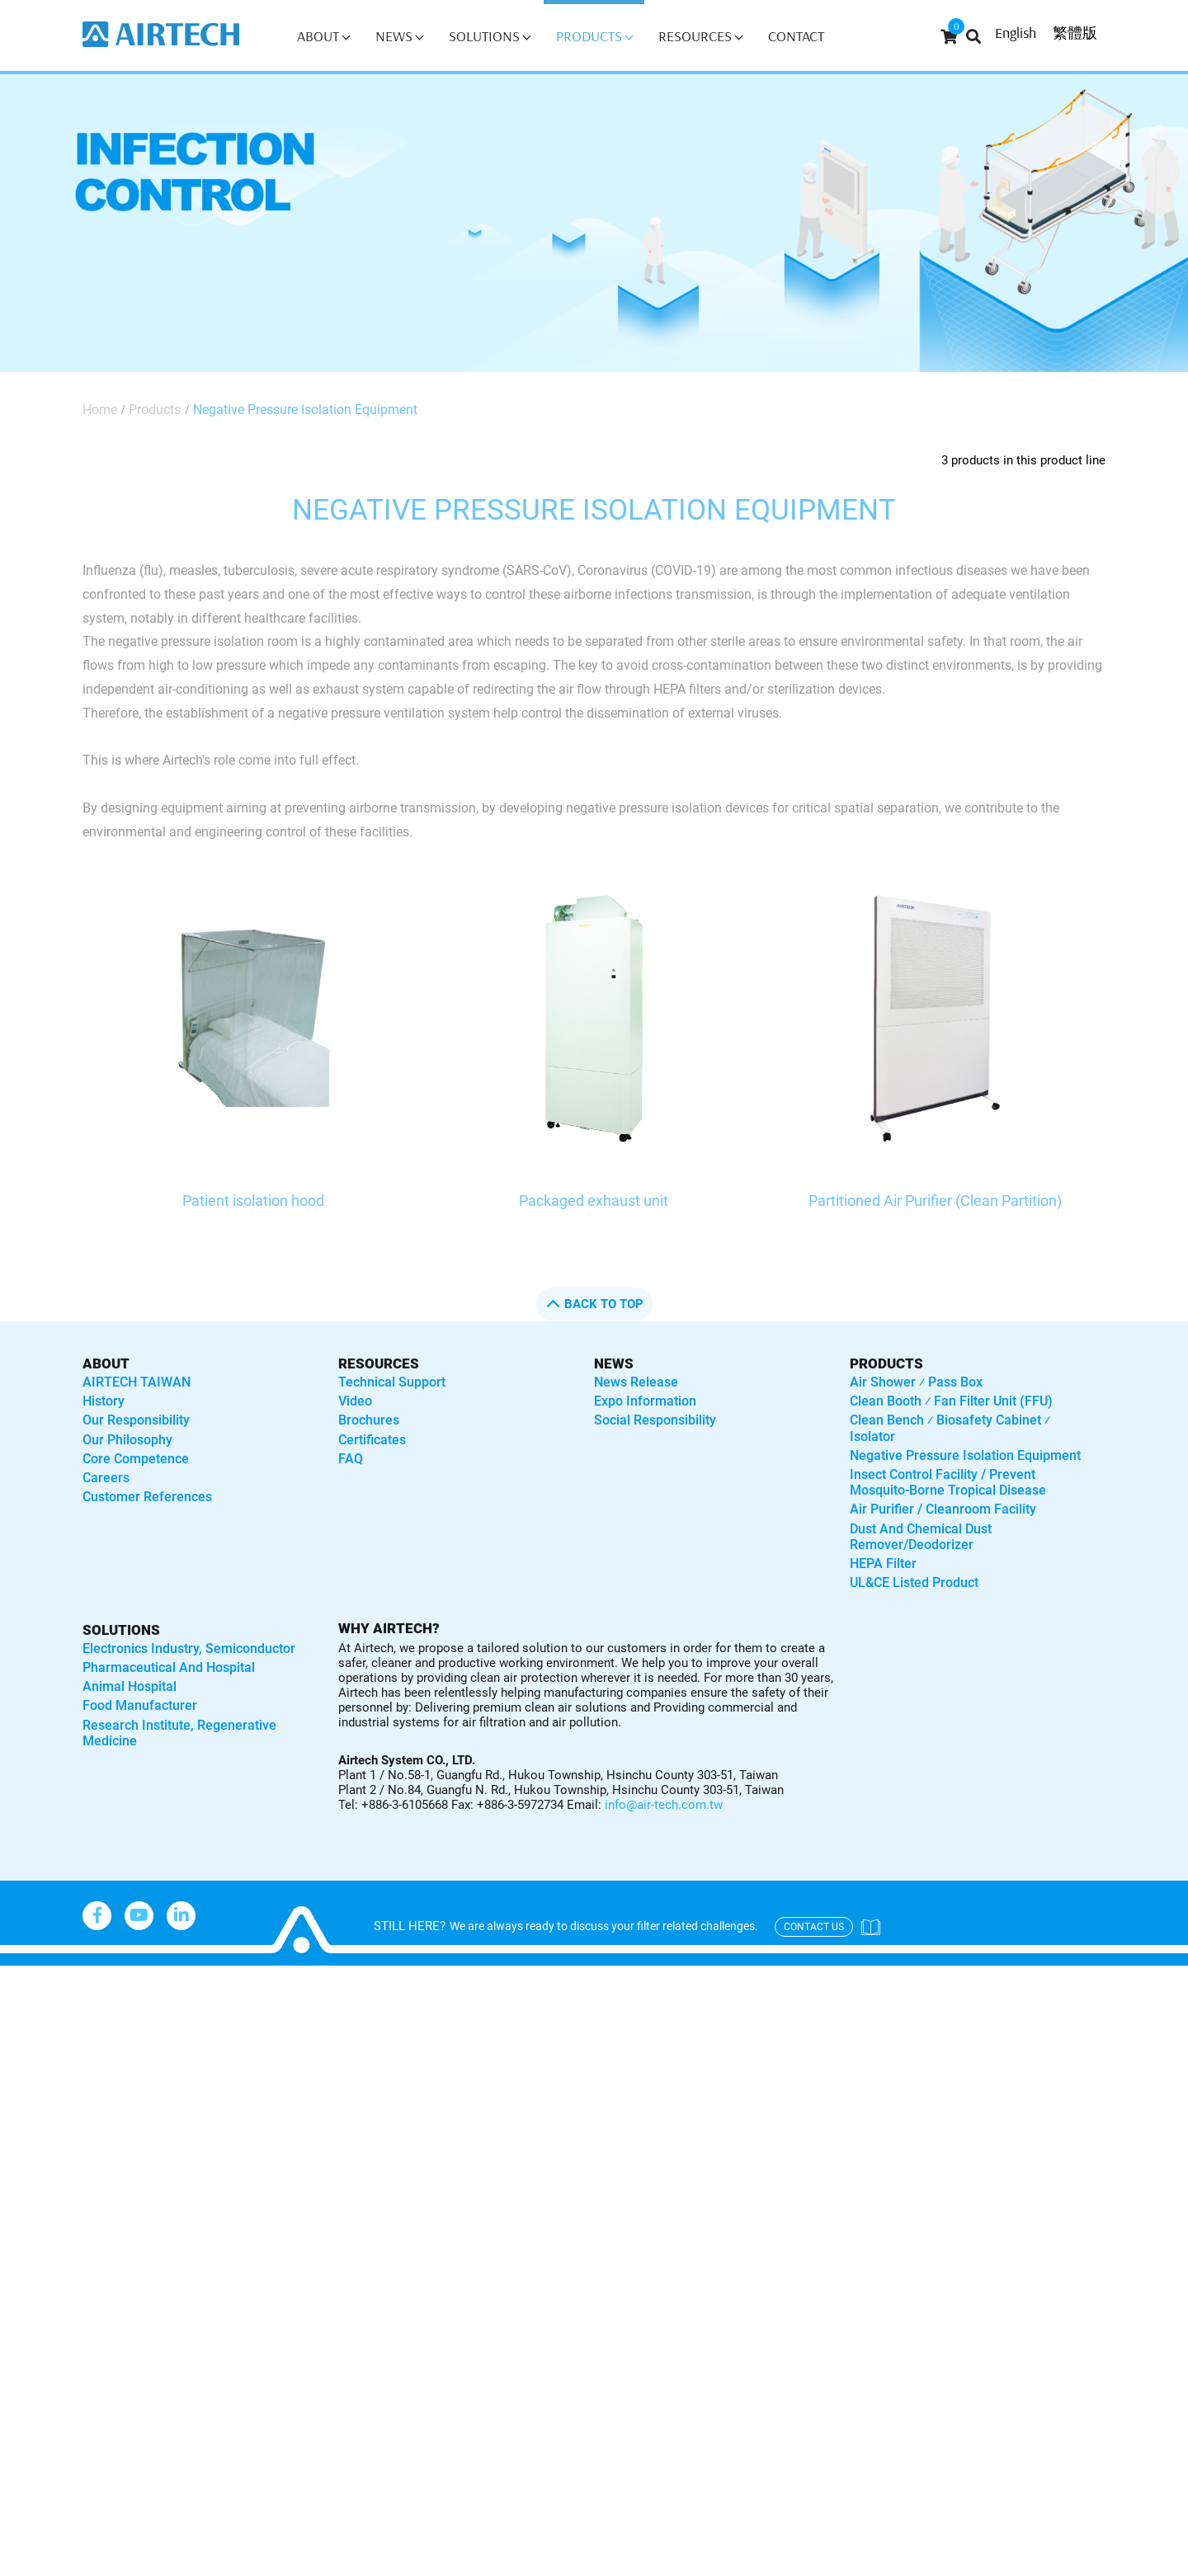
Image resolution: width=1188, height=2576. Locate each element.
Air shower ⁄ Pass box (916, 1382)
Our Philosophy (127, 1440)
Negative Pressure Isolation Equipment (305, 409)
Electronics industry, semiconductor (188, 1648)
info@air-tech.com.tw (664, 1804)
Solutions (489, 35)
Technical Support (392, 1382)
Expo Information (645, 1401)
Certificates (372, 1440)
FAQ (350, 1459)
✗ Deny (25, 2048)
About (323, 35)
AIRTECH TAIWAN (136, 1382)
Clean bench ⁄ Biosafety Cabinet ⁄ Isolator (950, 1427)
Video (355, 1401)
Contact (796, 35)
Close (18, 1976)
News (399, 35)
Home (99, 409)
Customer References (147, 1497)
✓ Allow (26, 2024)
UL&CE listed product (914, 1582)
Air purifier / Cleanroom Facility (943, 1509)
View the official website (166, 2190)
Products (594, 35)
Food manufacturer (139, 1705)
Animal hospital (129, 1686)
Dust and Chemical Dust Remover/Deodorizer (921, 1536)
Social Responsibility (655, 1420)
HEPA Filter (883, 1563)
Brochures (368, 1420)
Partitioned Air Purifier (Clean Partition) (935, 1200)
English (1015, 32)
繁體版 (1075, 32)
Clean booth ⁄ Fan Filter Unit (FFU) (951, 1401)
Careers (106, 1478)
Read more (41, 2190)
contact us (814, 1927)
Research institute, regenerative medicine (179, 1733)
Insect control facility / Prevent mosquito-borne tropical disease (948, 1482)
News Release (636, 1382)
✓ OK (528, 2563)
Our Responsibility (136, 1420)
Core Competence (135, 1459)
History (103, 1401)
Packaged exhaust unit (593, 1200)
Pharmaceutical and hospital (168, 1667)
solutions (121, 1630)
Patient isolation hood (253, 1200)
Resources (700, 35)
